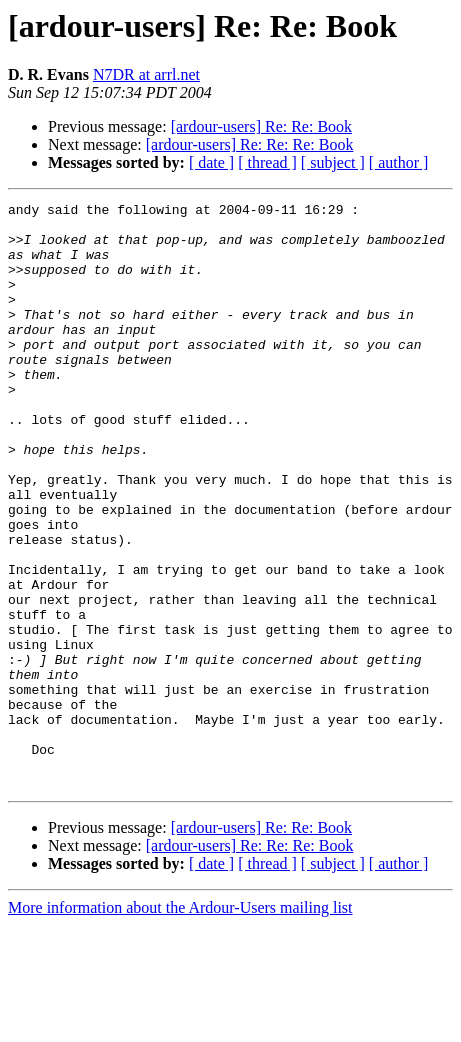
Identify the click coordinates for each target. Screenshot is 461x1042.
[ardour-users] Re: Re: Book (261, 126)
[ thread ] (267, 162)
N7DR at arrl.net (146, 74)
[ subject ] (333, 162)
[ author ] (399, 162)
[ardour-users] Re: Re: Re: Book (250, 144)
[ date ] (211, 162)
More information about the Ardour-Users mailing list (180, 1024)
